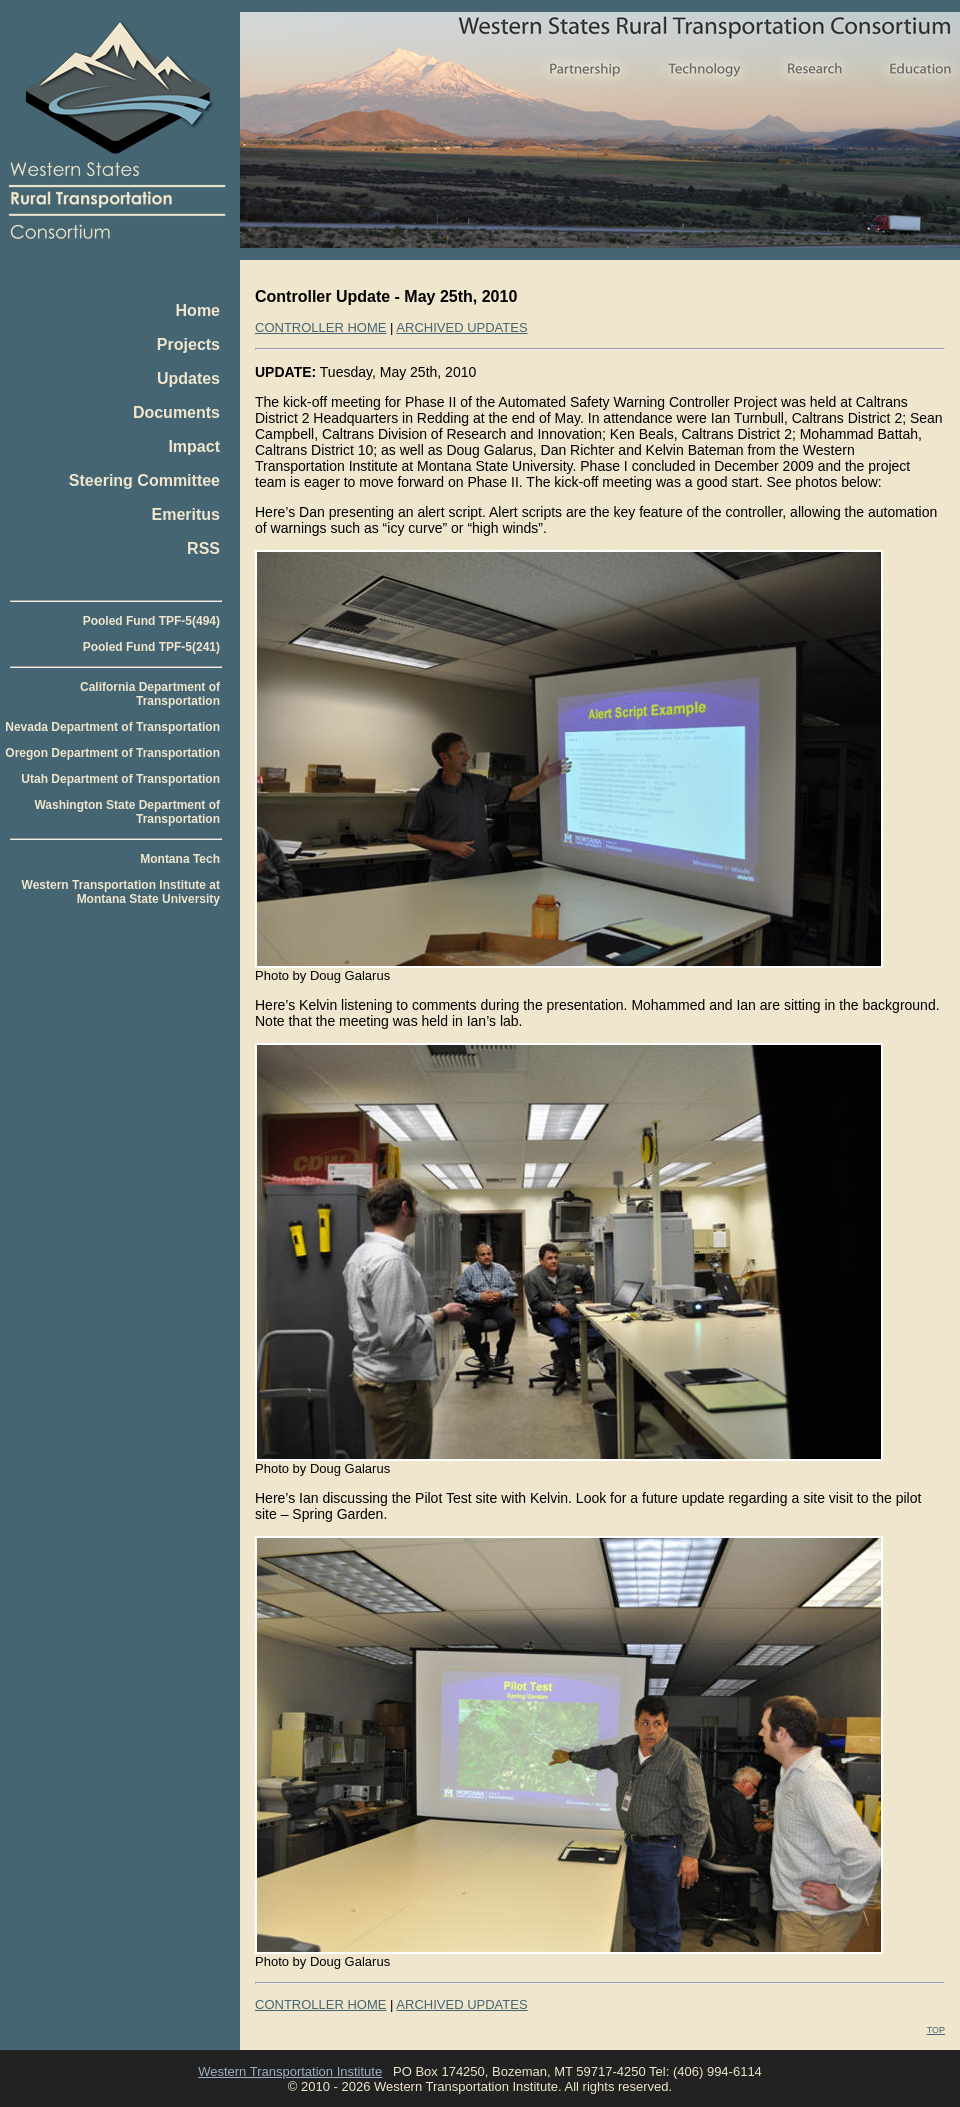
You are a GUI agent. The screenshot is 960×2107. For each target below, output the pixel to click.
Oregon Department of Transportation (112, 753)
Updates (188, 378)
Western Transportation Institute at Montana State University (121, 892)
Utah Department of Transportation (120, 779)
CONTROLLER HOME (320, 327)
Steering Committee (144, 480)
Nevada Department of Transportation (112, 727)
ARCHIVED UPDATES (461, 327)
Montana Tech (180, 859)
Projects (188, 344)
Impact (194, 446)
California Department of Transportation (150, 694)
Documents (176, 412)
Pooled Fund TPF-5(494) (151, 621)
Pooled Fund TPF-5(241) (151, 647)
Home (198, 310)
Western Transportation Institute (290, 2071)
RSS (203, 548)
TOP (936, 2030)
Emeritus (186, 514)
